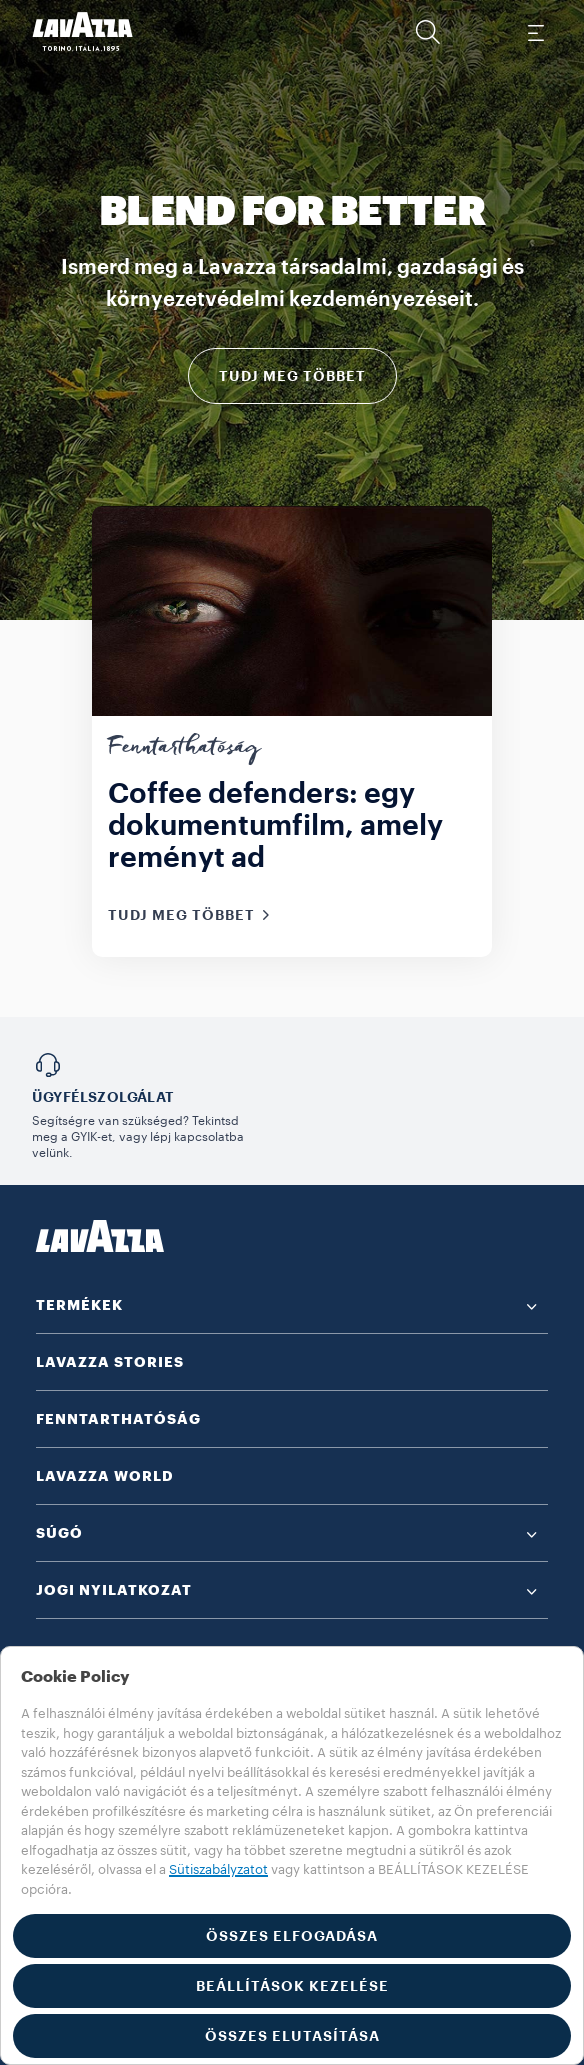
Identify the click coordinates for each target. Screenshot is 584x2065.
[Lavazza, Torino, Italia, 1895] (83, 32)
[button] (428, 32)
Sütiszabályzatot (218, 1869)
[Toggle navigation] (535, 32)
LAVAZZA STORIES (110, 1362)
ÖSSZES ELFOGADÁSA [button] (292, 1936)
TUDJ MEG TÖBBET (292, 376)
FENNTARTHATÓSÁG (118, 1419)
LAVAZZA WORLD (105, 1476)
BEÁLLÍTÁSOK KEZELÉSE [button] (292, 1986)
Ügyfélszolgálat (103, 1097)
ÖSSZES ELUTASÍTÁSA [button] (292, 2036)
